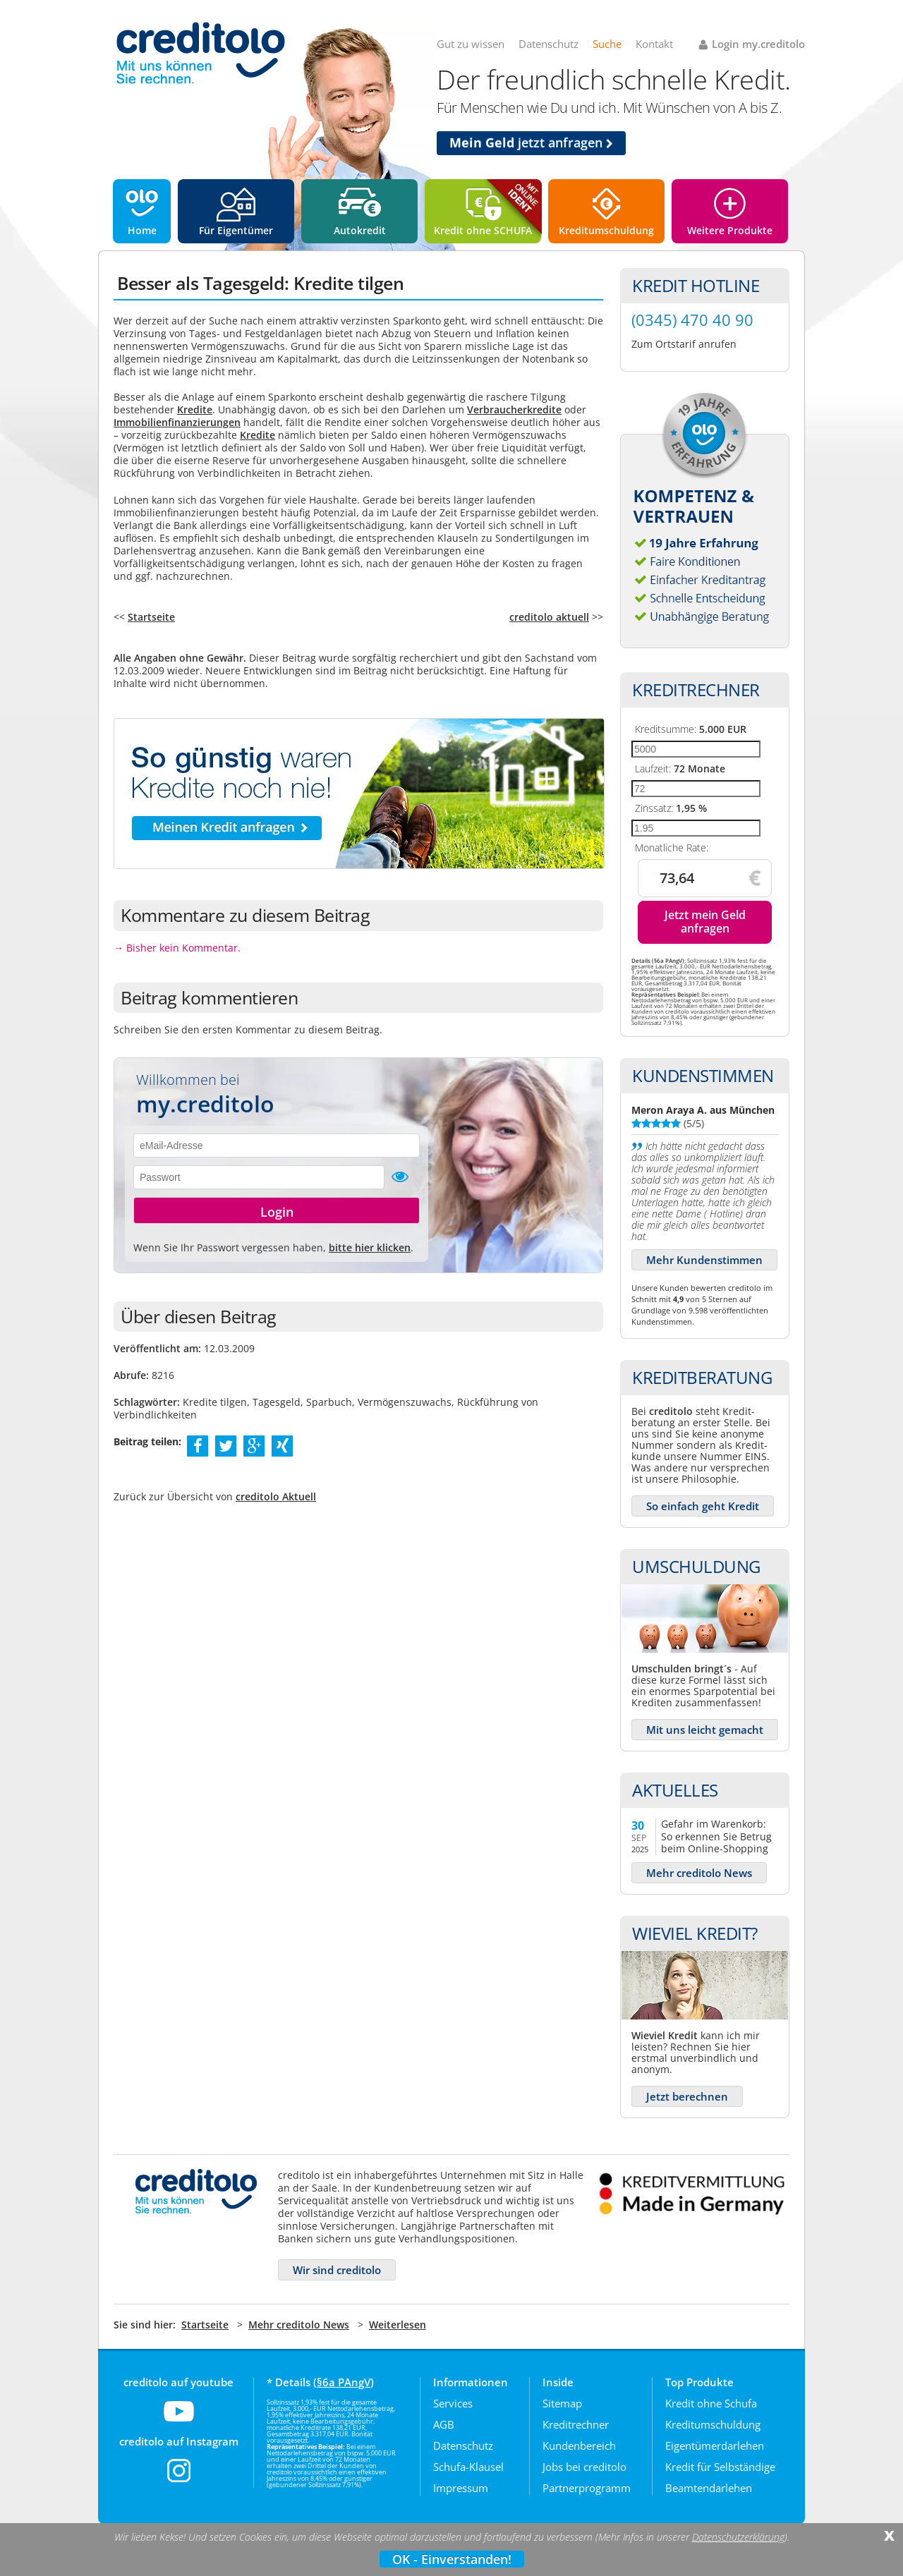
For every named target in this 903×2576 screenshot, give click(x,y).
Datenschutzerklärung (738, 2537)
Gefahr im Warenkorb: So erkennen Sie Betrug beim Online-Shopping (716, 1835)
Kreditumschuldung (606, 230)
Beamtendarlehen (708, 2488)
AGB (443, 2424)
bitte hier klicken (370, 1247)
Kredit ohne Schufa (711, 2403)
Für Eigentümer (236, 230)
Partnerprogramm (587, 2488)
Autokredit (360, 230)
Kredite (194, 409)
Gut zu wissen (470, 44)
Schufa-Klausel (468, 2467)
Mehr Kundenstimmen (704, 1260)
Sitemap (562, 2403)
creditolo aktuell (549, 617)
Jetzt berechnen (687, 2096)
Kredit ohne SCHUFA (483, 230)
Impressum (460, 2488)
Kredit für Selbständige (720, 2467)
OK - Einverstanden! (451, 2559)
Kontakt (654, 44)
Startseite (151, 617)
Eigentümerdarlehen (714, 2445)
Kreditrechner (576, 2424)
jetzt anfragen (531, 142)
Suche (607, 44)
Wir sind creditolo (337, 2270)
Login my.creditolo (758, 44)
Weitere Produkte (729, 230)
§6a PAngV (343, 2382)
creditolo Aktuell (276, 1496)
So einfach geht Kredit (702, 1506)
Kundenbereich (579, 2445)
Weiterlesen (397, 2324)
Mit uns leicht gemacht (704, 1730)
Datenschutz (548, 44)
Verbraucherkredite (514, 409)
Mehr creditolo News (699, 1873)
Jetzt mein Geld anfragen (705, 921)
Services (453, 2403)
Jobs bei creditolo (584, 2467)
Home (142, 230)
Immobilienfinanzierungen (177, 422)
